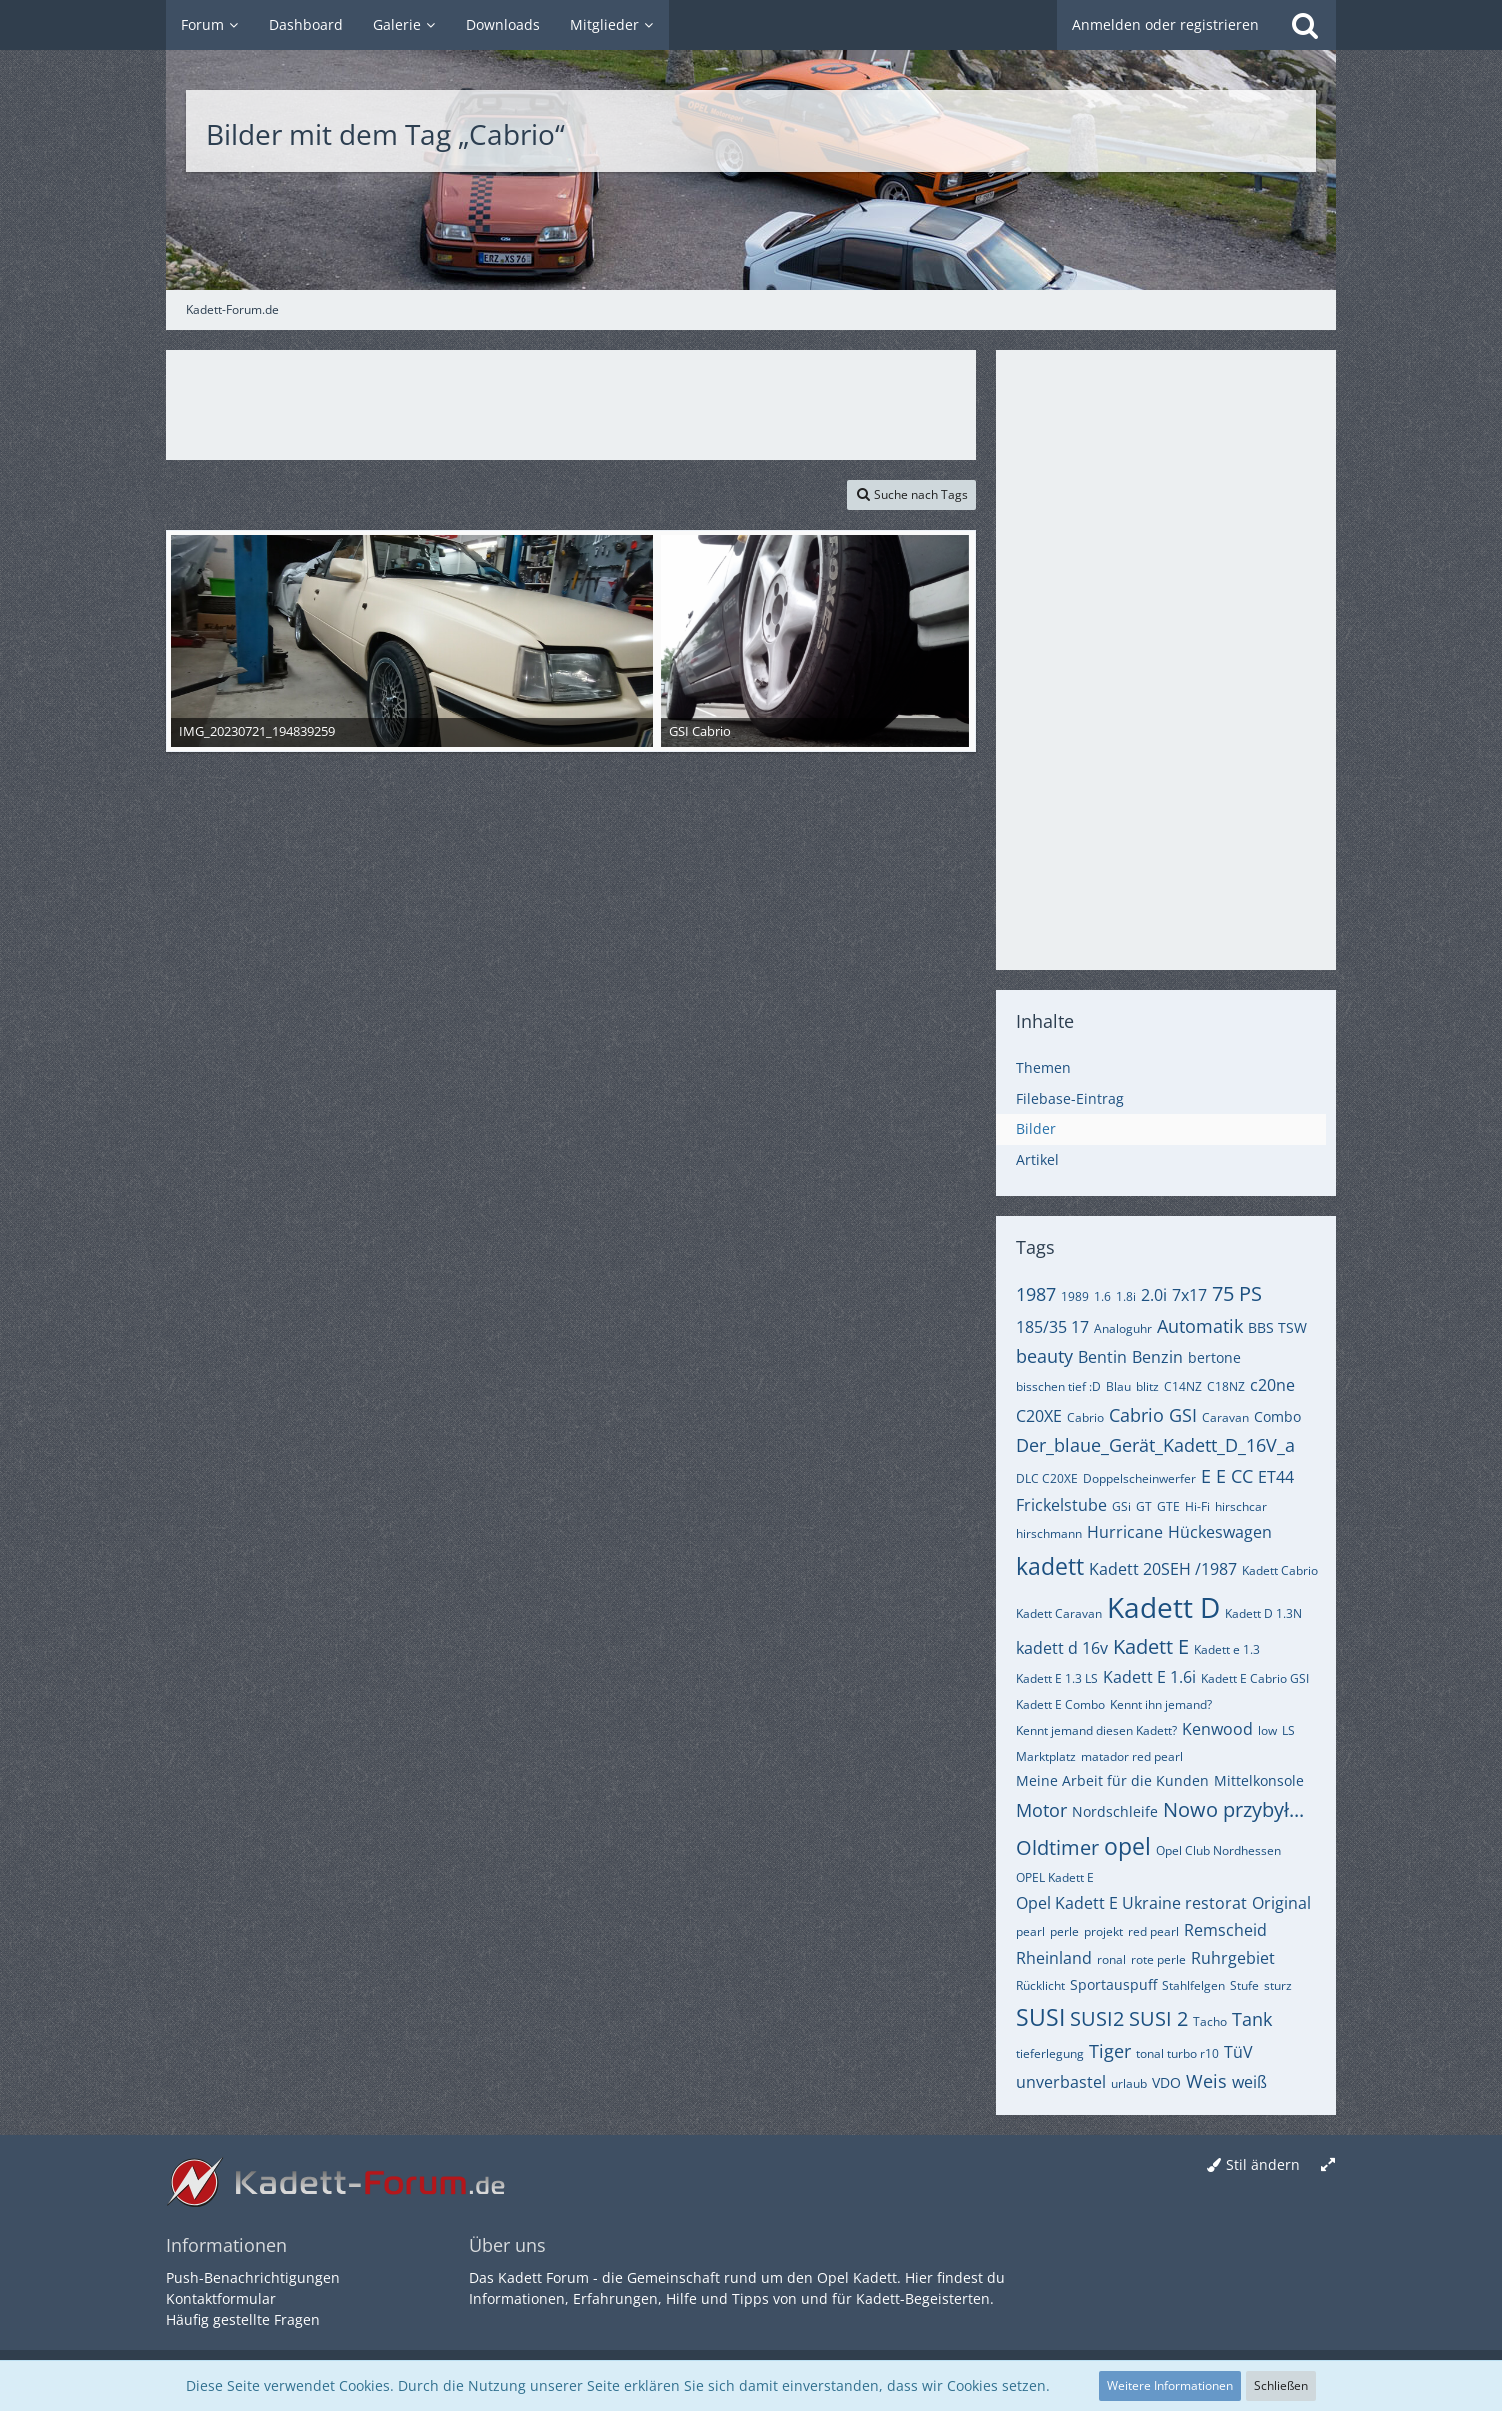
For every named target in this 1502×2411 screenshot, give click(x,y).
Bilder (1036, 1128)
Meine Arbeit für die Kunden (1112, 1780)
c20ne (1272, 1385)
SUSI (1040, 2017)
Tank (1252, 2019)
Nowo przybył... (1233, 1809)
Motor (1041, 1810)
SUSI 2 (1158, 2018)
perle (1064, 1931)
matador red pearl (1132, 1756)
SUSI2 (1097, 2018)
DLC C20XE (1047, 1478)
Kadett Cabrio (1280, 1570)
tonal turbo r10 (1177, 2053)
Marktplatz (1046, 1756)
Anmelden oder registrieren (1165, 24)
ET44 (1276, 1477)
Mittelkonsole (1259, 1780)
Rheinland (1054, 1958)
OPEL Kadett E (1055, 1877)
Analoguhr (1123, 1328)
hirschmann (1049, 1533)
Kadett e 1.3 (1227, 1649)
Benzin (1157, 1357)
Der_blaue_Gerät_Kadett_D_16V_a (1155, 1445)
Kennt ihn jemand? (1161, 1704)
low (1267, 1730)
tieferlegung (1050, 2053)
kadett (1050, 1566)
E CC (1234, 1476)
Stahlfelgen (1193, 1985)
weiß (1249, 2082)
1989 (1075, 1296)
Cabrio (1085, 1417)
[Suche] (1305, 25)
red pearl (1153, 1931)
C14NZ (1183, 1386)
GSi (1121, 1506)
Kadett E (1151, 1646)
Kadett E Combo (1060, 1704)
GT (1144, 1506)
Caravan (1225, 1417)
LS (1288, 1730)
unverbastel (1061, 2082)
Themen (1043, 1067)
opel (1127, 1846)
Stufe (1244, 1985)
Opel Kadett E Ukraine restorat (1131, 1903)
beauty (1044, 1356)
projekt (1103, 1931)
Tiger (1110, 2051)
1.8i (1126, 1296)
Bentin (1102, 1357)
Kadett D (1163, 1607)
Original (1281, 1903)
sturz (1278, 1985)
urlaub (1129, 2083)
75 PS (1237, 1293)
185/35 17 (1052, 1327)
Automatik (1200, 1326)
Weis (1206, 2081)
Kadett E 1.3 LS (1057, 1678)
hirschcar (1241, 1506)
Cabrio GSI (1153, 1415)
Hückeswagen (1220, 1532)
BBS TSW (1277, 1327)
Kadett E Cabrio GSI (1255, 1678)
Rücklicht (1040, 1985)
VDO (1166, 2082)
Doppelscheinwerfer (1139, 1478)
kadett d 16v (1062, 1648)
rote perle (1158, 1959)
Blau (1118, 1386)
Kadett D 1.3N (1263, 1613)
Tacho (1210, 2021)
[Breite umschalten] (1328, 2165)
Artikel (1037, 1159)
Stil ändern (1263, 2164)
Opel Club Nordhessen (1218, 1850)
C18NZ (1226, 1386)
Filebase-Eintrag (1070, 1098)
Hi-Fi (1197, 1506)
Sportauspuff (1113, 1984)
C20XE (1039, 1416)
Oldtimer (1057, 1847)
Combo (1277, 1416)
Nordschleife (1115, 1811)
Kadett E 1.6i (1149, 1677)
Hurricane (1125, 1532)
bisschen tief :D (1058, 1386)
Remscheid (1225, 1930)
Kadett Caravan (1059, 1613)
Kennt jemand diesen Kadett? (1096, 1730)
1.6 (1102, 1296)
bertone (1214, 1357)
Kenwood (1217, 1729)
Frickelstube (1061, 1505)
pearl (1030, 1931)
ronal (1111, 1959)
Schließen (1281, 2385)
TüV (1238, 2052)
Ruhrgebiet (1233, 1958)
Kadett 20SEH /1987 (1163, 1569)
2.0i (1154, 1295)
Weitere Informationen (1170, 2385)
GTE (1168, 1506)
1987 (1036, 1294)
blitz (1147, 1386)
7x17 (1189, 1295)
